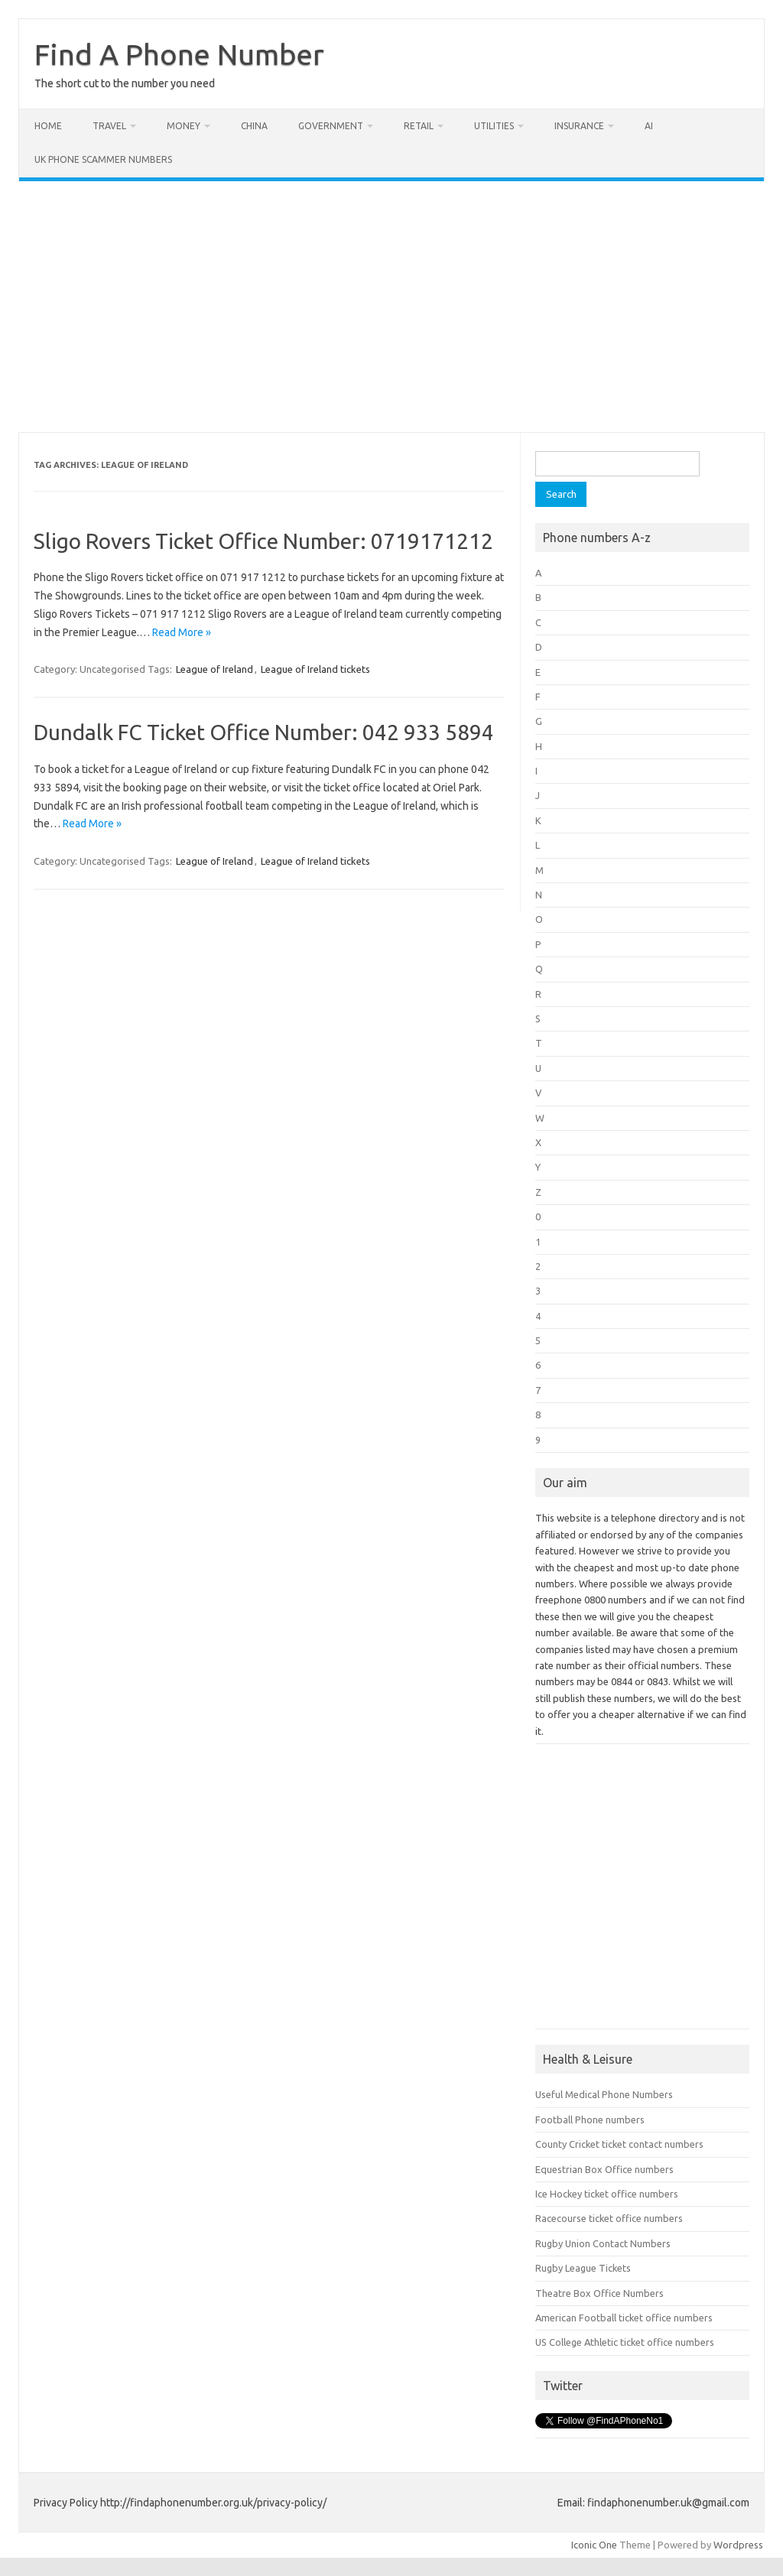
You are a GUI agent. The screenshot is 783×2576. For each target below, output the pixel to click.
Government (330, 126)
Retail (419, 126)
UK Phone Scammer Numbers (103, 159)
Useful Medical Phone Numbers (604, 2094)
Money (183, 126)
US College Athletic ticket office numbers (624, 2342)
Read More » (181, 632)
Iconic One (594, 2544)
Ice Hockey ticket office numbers (606, 2193)
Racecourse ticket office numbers (609, 2218)
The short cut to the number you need (124, 83)
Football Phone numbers (590, 2119)
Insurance (579, 126)
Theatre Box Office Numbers (599, 2293)
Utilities (494, 126)
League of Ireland (214, 669)
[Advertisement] (391, 307)
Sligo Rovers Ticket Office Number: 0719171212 (263, 541)
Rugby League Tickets (583, 2268)
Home (48, 126)
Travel (109, 126)
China (254, 126)
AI (649, 126)
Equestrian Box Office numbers (604, 2169)
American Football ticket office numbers (624, 2317)
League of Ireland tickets (315, 669)
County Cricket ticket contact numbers (619, 2144)
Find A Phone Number (179, 54)
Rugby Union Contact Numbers (603, 2243)
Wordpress (738, 2544)
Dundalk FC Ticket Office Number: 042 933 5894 (264, 732)
